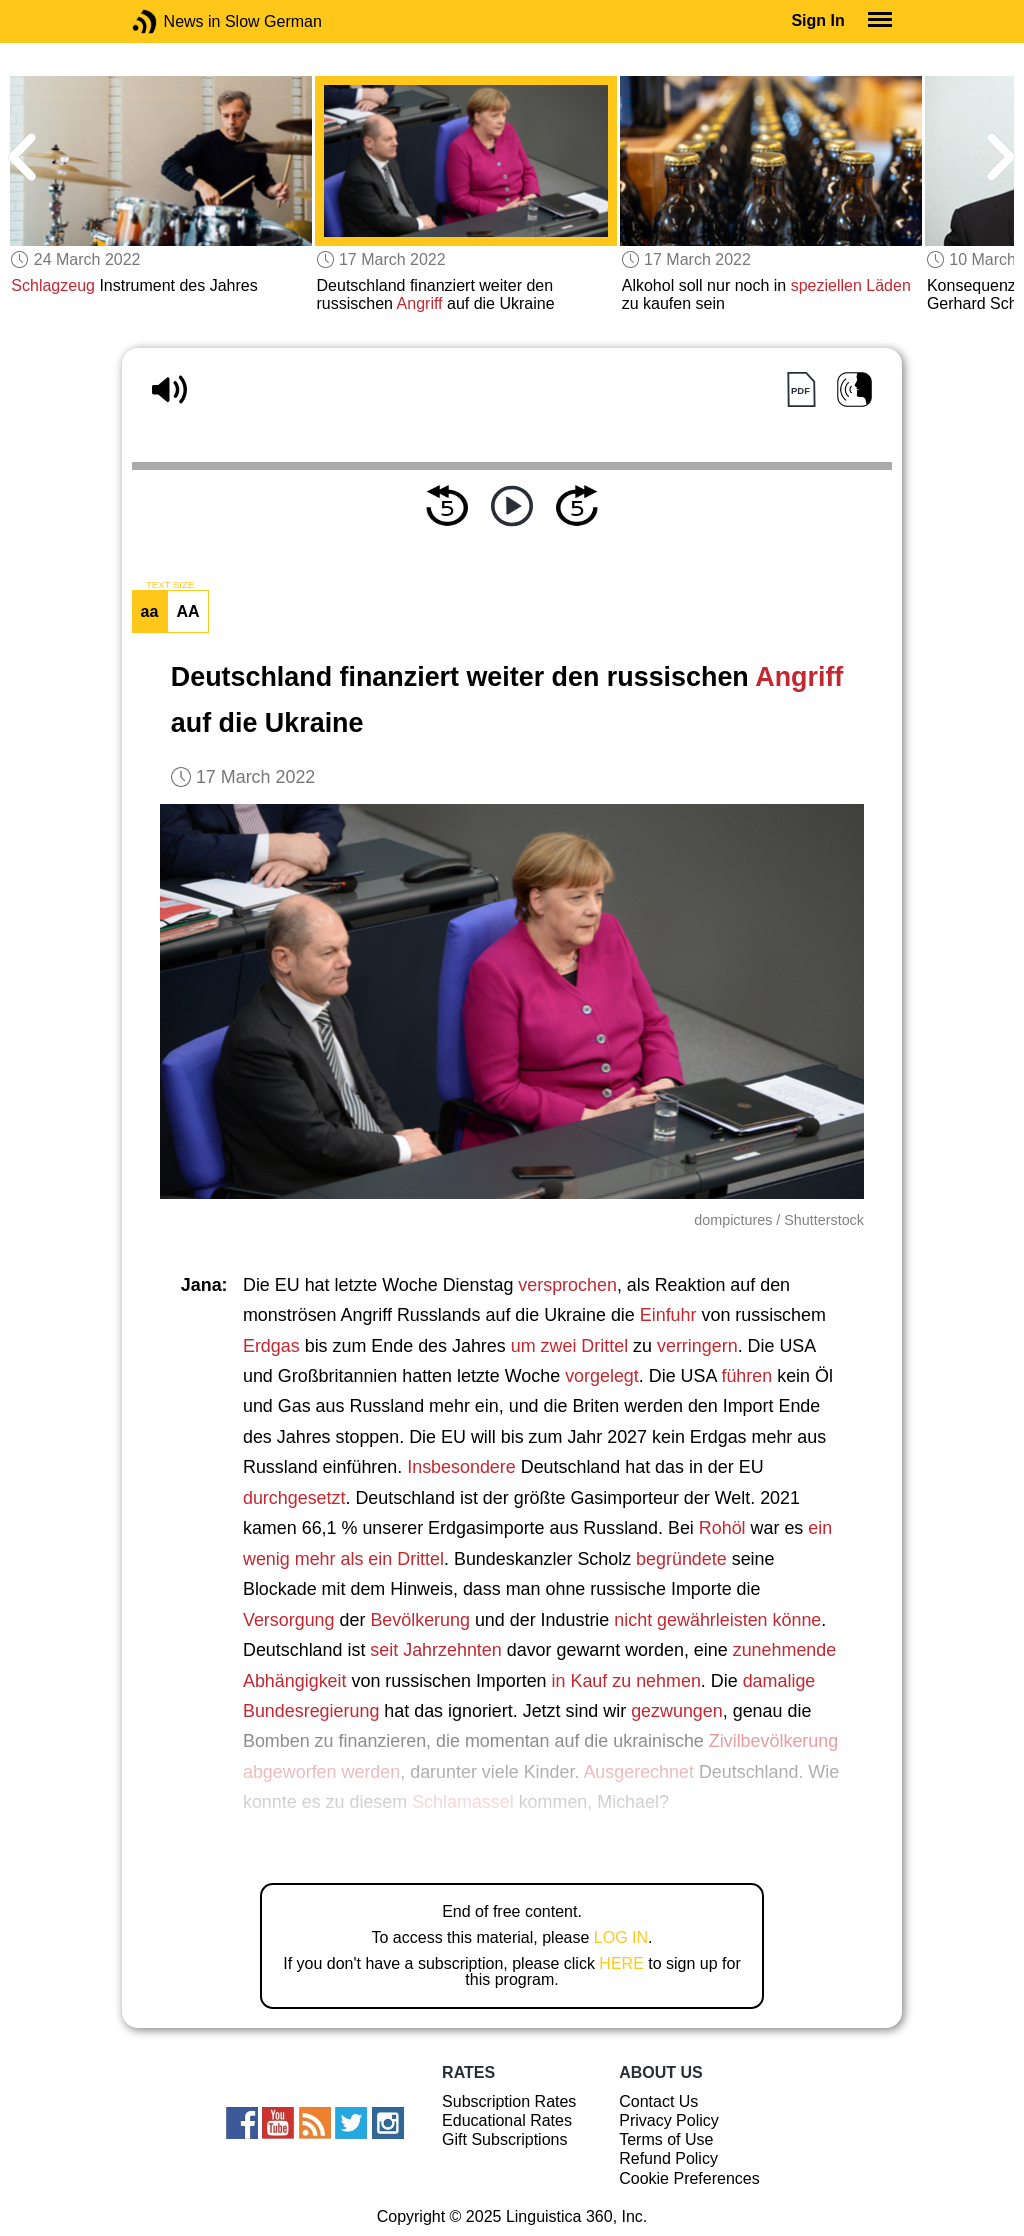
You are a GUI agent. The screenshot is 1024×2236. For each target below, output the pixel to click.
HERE (621, 1963)
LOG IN (621, 1937)
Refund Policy (668, 2158)
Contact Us (658, 2101)
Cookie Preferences (689, 2178)
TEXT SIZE (170, 585)
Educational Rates (507, 2120)
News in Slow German (174, 21)
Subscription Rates (509, 2101)
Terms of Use (666, 2139)
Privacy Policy (669, 2120)
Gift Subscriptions (504, 2139)
